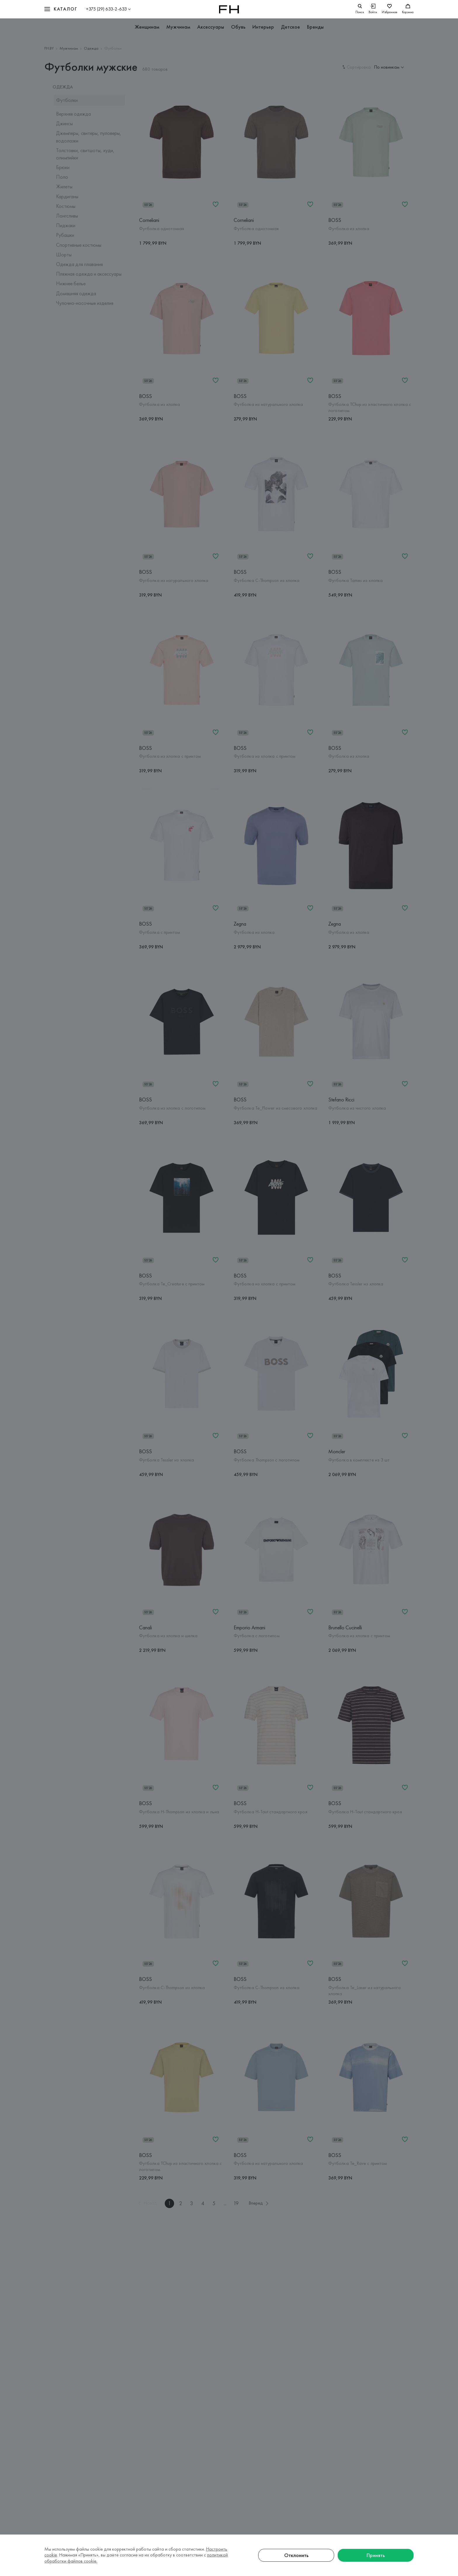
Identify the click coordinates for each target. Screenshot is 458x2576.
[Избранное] (389, 9)
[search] (359, 9)
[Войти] (372, 9)
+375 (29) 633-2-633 (106, 9)
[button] (60, 9)
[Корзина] (408, 9)
